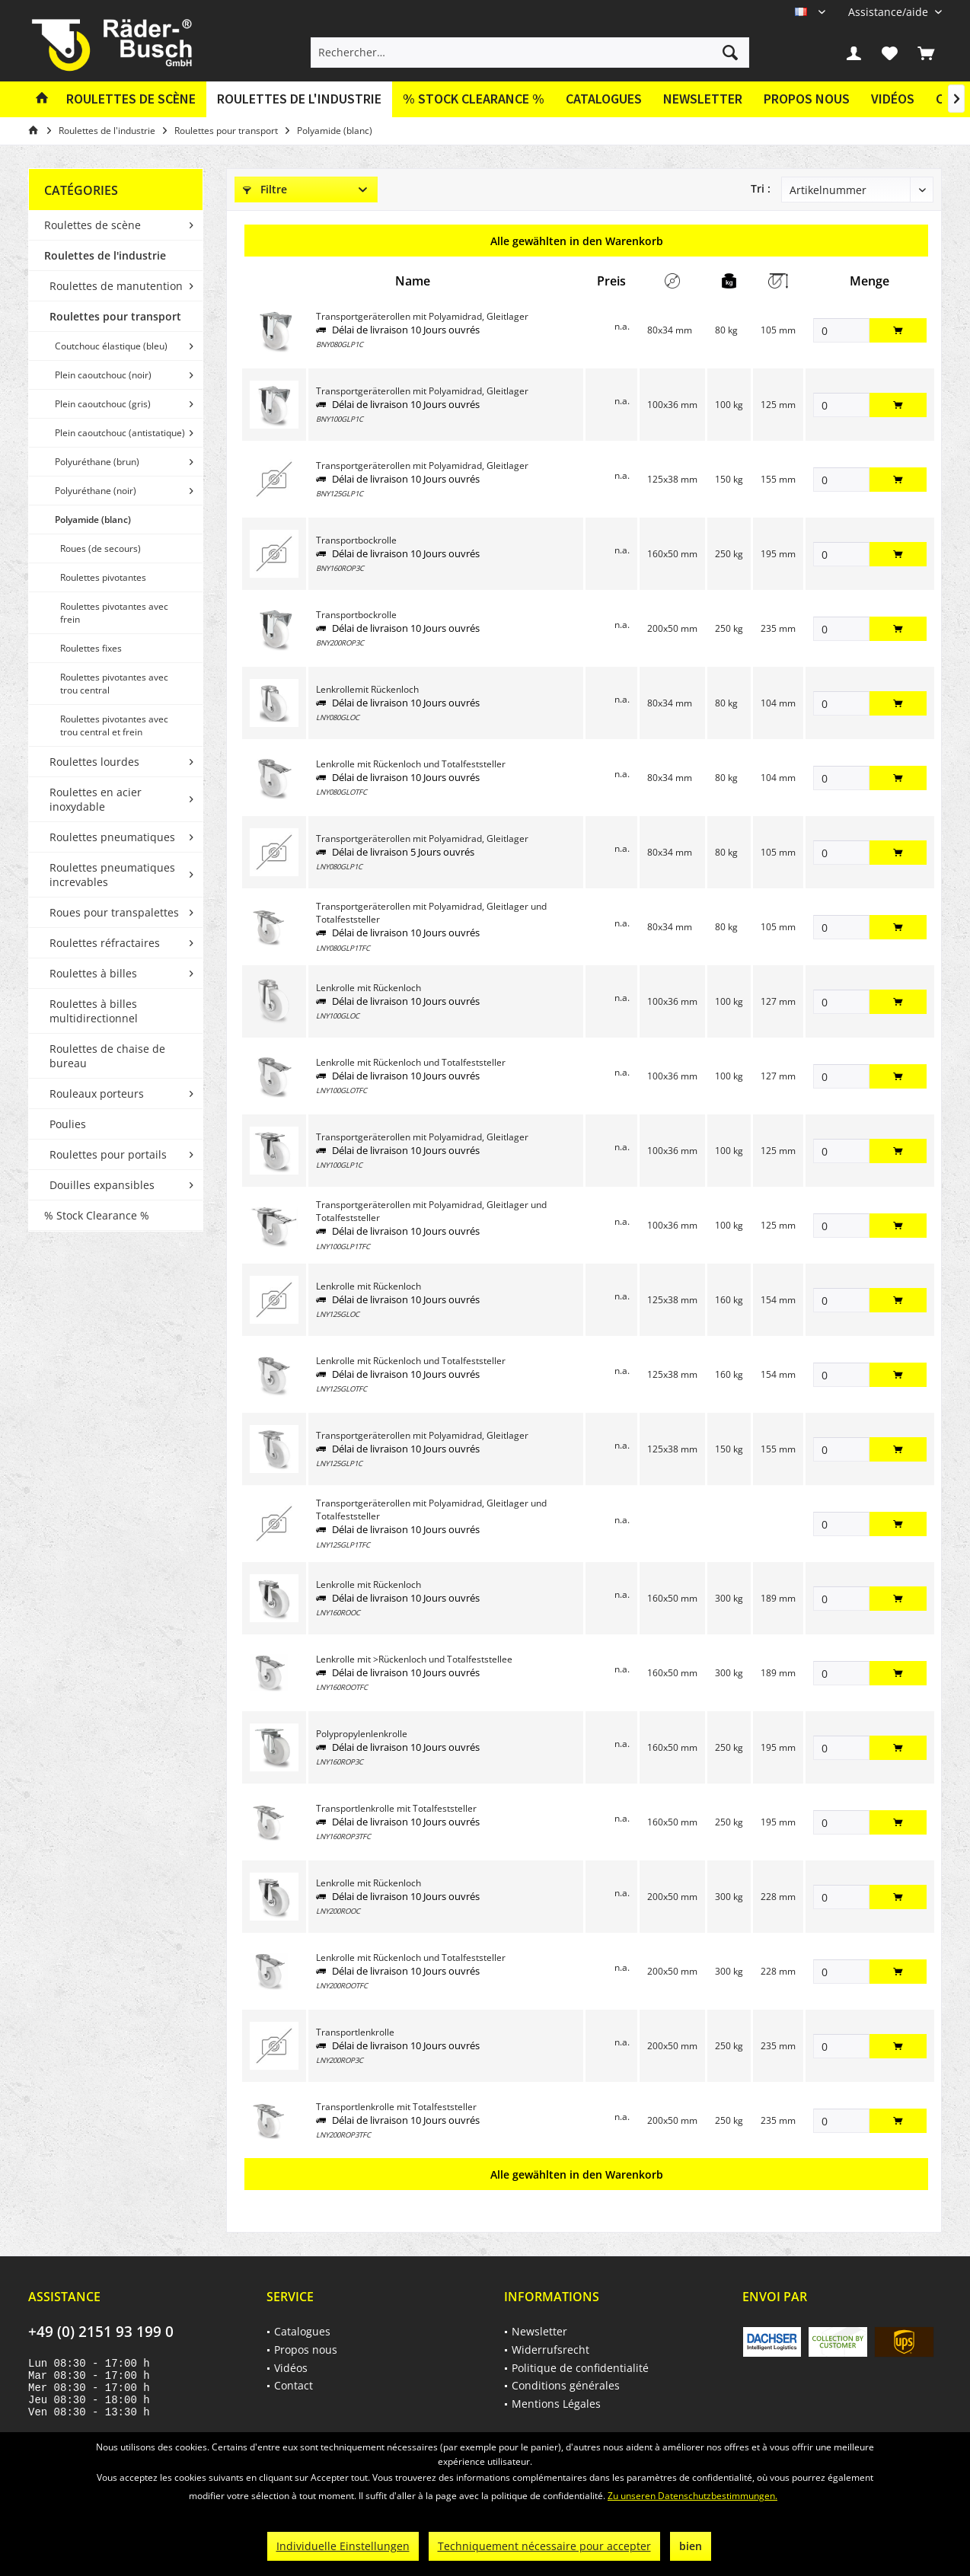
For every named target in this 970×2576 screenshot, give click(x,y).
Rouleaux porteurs (96, 1093)
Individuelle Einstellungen (343, 2546)
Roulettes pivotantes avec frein (114, 613)
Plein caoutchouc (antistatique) (120, 432)
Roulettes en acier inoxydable (95, 799)
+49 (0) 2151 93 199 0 (101, 2332)
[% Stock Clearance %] (473, 99)
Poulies (67, 1124)
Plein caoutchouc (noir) (103, 374)
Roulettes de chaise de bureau (107, 1055)
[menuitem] (889, 11)
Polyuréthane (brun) (97, 461)
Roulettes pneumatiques (112, 837)
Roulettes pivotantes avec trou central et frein (114, 725)
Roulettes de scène (92, 225)
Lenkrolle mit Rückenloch (368, 987)
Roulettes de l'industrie (105, 255)
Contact (293, 2385)
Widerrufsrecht (550, 2349)
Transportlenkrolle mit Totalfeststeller (396, 1808)
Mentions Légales (556, 2403)
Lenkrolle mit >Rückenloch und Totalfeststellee (414, 1659)
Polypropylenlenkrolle (361, 1733)
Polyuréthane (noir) (95, 490)
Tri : (761, 188)
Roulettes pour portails (108, 1154)
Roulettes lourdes (94, 761)
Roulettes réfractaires (104, 943)
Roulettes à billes (93, 973)
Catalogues (604, 98)
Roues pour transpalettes (114, 912)
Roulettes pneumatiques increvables (112, 874)
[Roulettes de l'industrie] (299, 99)
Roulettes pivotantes (103, 577)
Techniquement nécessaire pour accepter (544, 2546)
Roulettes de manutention (116, 286)
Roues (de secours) (100, 548)
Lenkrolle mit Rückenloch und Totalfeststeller (411, 763)
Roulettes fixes (91, 648)
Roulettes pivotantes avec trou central (114, 684)
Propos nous (807, 98)
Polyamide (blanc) (93, 519)
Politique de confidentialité (580, 2368)
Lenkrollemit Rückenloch (367, 689)
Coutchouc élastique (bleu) (111, 346)
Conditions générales (566, 2385)
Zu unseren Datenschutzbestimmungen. (692, 2495)
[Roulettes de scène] (131, 99)
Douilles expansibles (102, 1185)
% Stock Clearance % (96, 1215)
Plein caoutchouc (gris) (103, 403)
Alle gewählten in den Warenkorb (576, 241)
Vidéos (892, 98)
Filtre (265, 189)
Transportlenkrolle (355, 2032)
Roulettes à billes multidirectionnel (93, 1010)
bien (690, 2546)
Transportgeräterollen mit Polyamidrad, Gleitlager (422, 316)
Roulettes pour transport (115, 316)
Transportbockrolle (356, 540)
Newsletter (702, 98)
